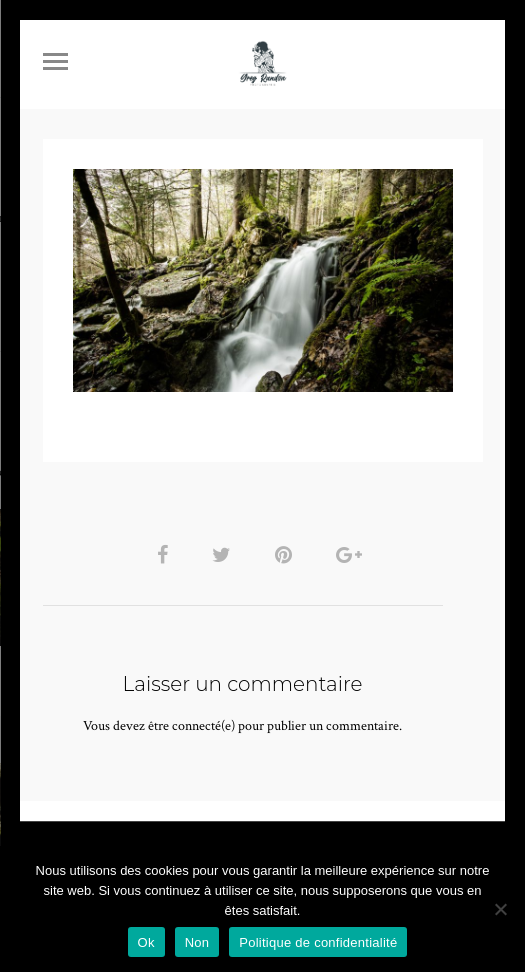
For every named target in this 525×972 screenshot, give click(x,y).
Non (197, 942)
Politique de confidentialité (318, 942)
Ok (146, 942)
